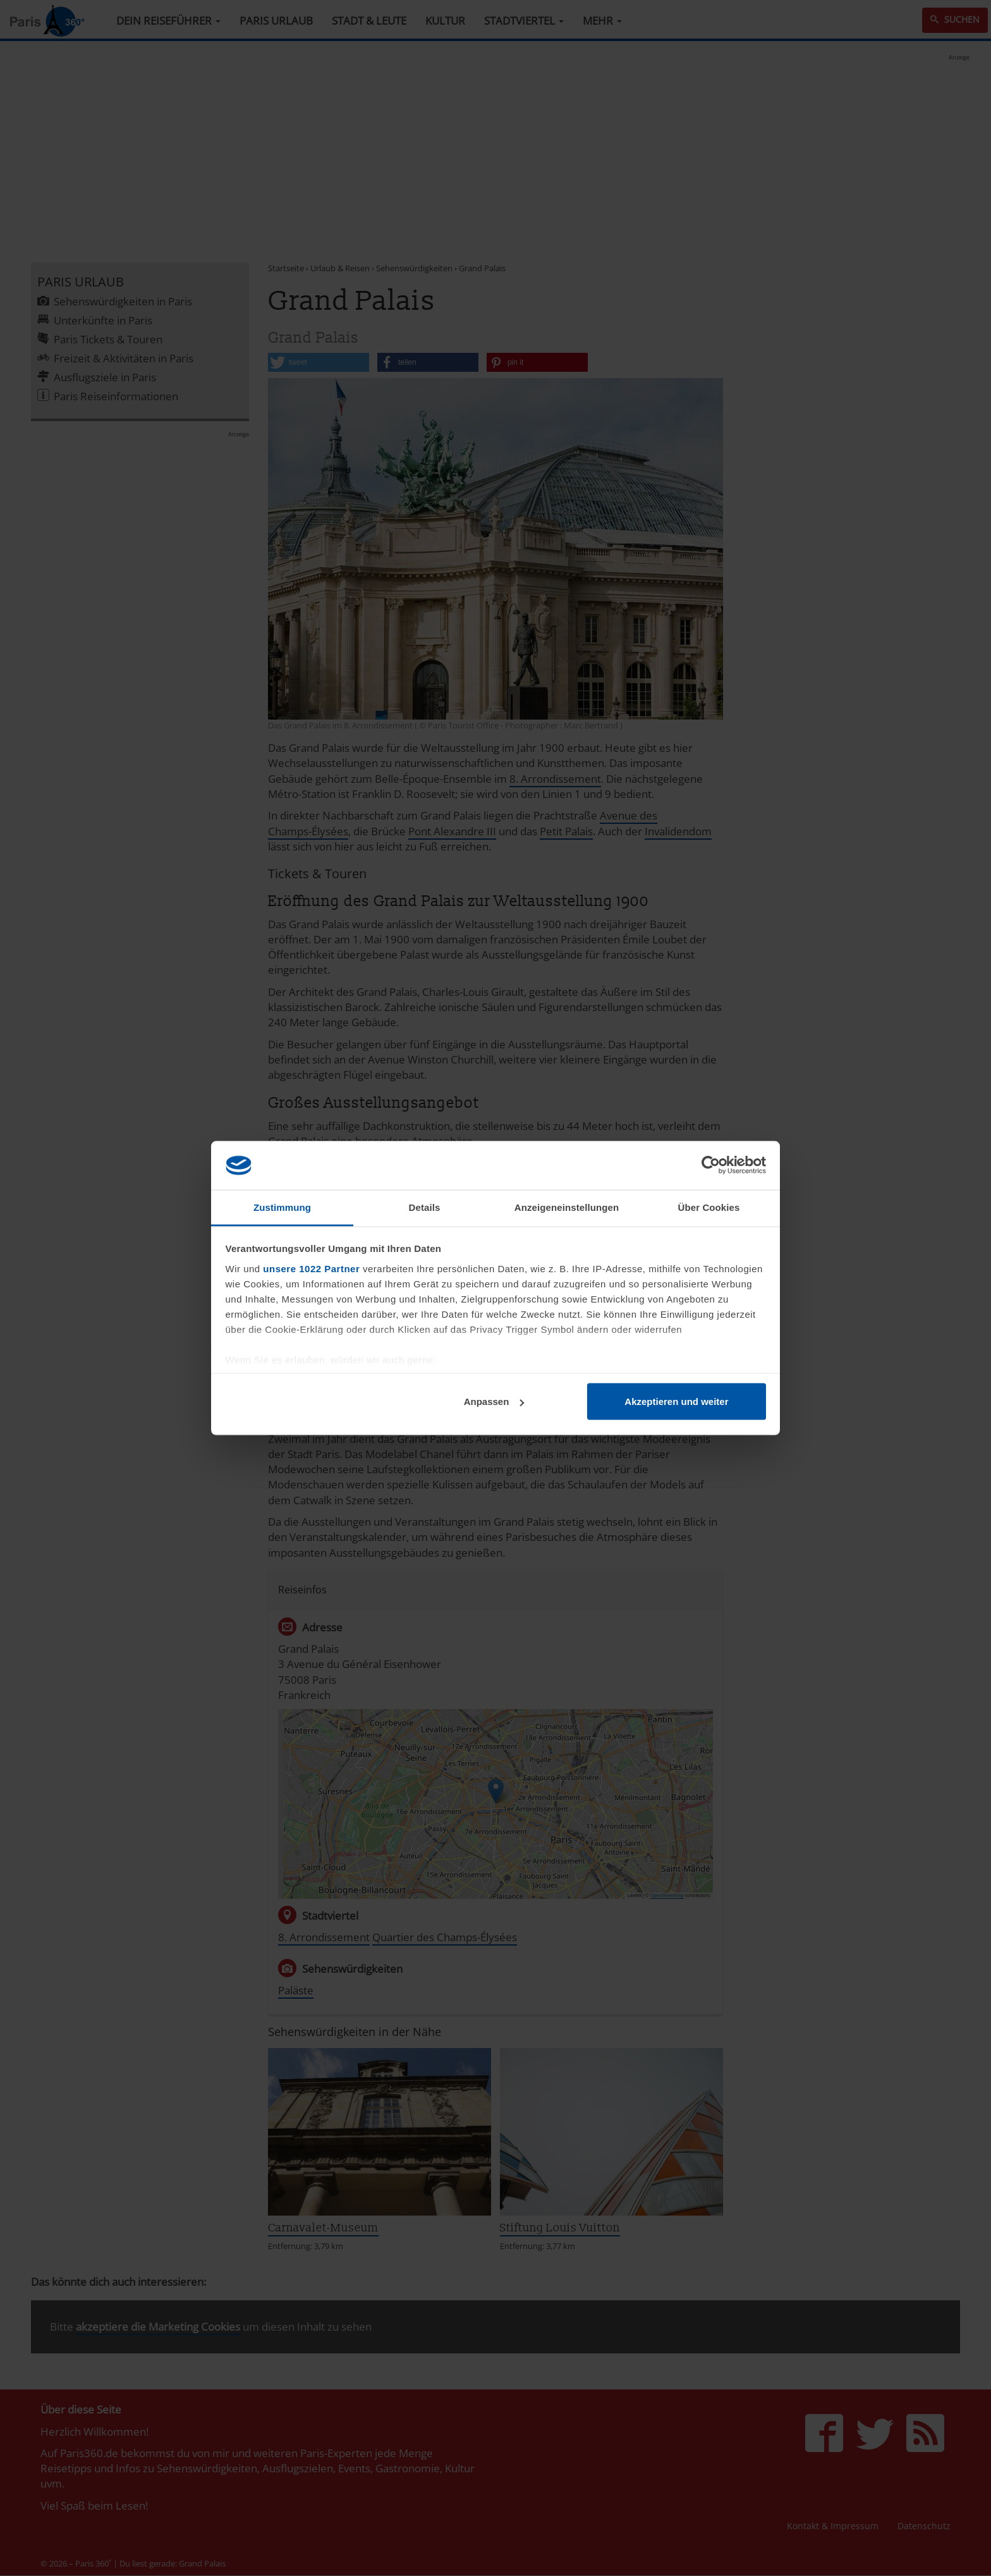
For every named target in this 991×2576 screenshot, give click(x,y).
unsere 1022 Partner (311, 1268)
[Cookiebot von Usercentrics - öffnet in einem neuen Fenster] (710, 1165)
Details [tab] (425, 1206)
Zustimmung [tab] (282, 1206)
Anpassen (494, 1401)
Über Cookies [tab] (709, 1206)
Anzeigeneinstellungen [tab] (566, 1206)
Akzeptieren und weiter (676, 1401)
